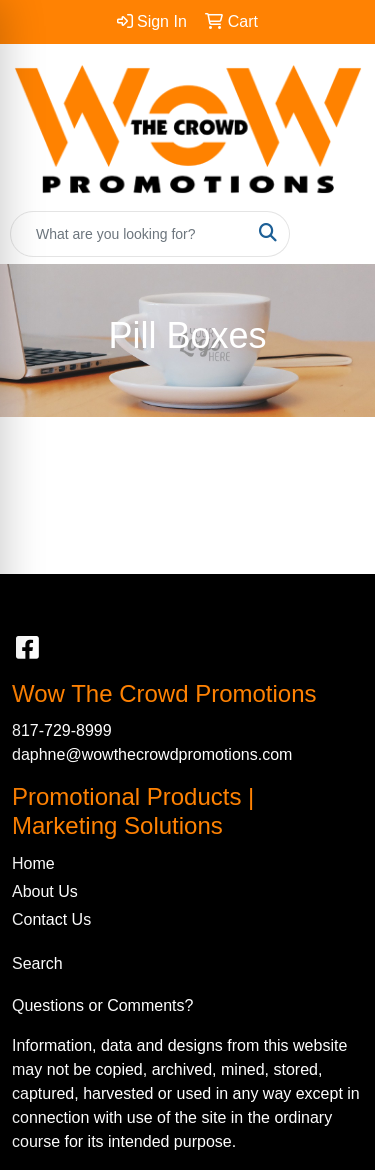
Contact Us (51, 919)
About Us (45, 891)
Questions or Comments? (102, 1005)
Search (37, 963)
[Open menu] (335, 234)
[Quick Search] (129, 234)
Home (33, 863)
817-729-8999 (62, 730)
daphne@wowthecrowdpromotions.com (152, 754)
